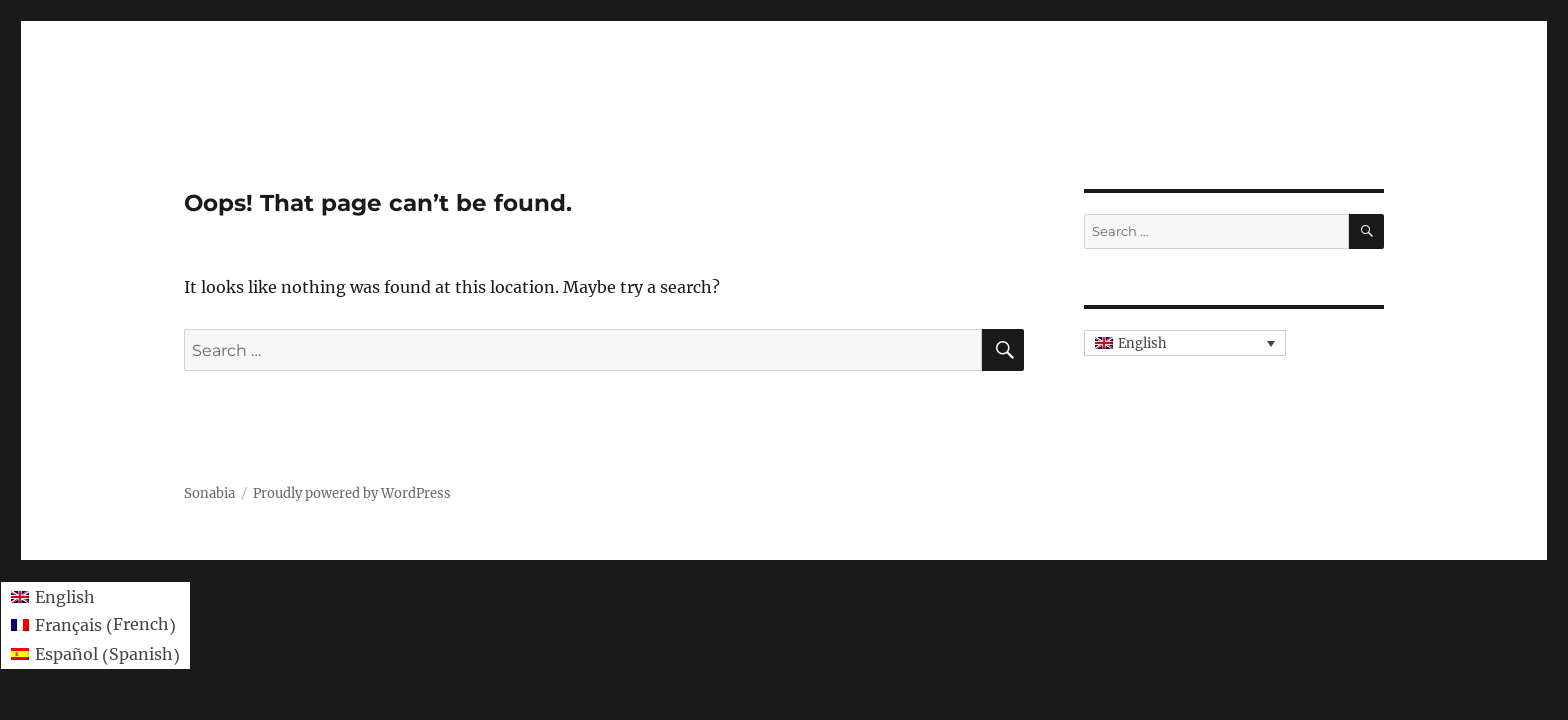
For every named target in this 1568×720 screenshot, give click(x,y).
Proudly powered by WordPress (352, 493)
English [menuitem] (1142, 343)
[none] (1185, 343)
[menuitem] (1185, 343)
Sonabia (209, 493)
